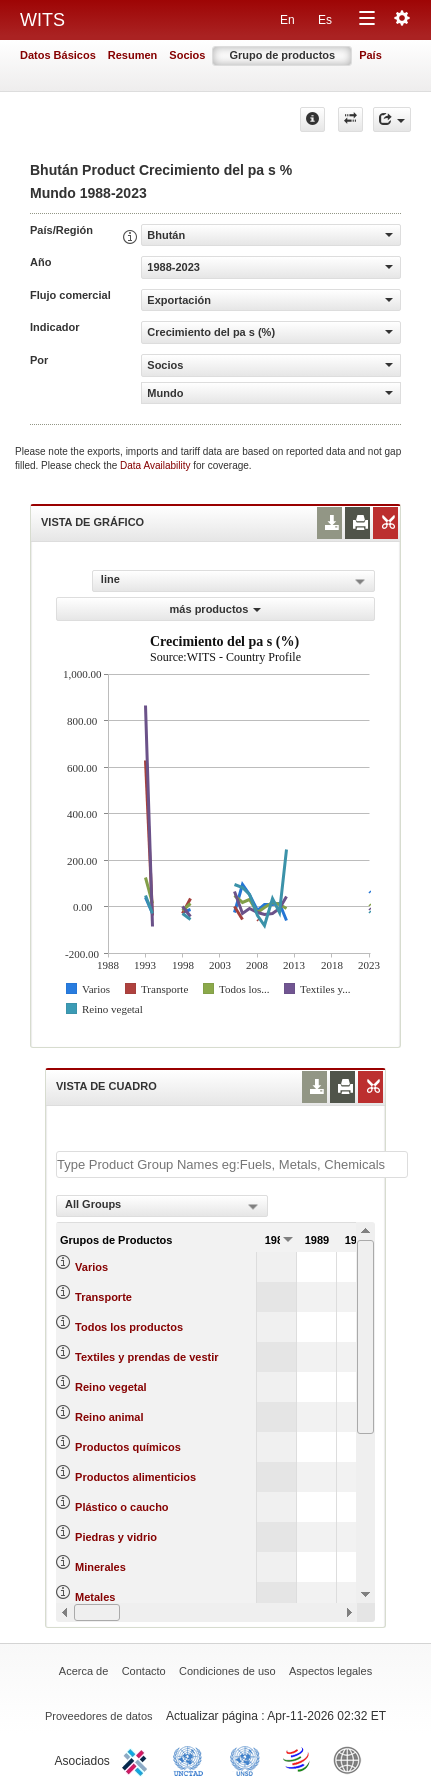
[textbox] (232, 1164)
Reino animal (109, 1417)
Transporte (103, 1297)
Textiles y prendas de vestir (146, 1357)
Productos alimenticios (135, 1477)
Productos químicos (128, 1447)
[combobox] (162, 1206)
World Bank (352, 1759)
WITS (42, 20)
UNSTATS (245, 1759)
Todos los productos (129, 1327)
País (370, 55)
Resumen (133, 55)
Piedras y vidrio (116, 1537)
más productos (216, 609)
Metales (95, 1597)
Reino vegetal (111, 1387)
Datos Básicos (58, 55)
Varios (91, 1267)
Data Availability (156, 465)
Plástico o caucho (122, 1507)
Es (325, 20)
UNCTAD (192, 1759)
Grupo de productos (282, 55)
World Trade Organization (298, 1759)
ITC (138, 1759)
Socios (187, 55)
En (287, 20)
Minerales (100, 1567)
